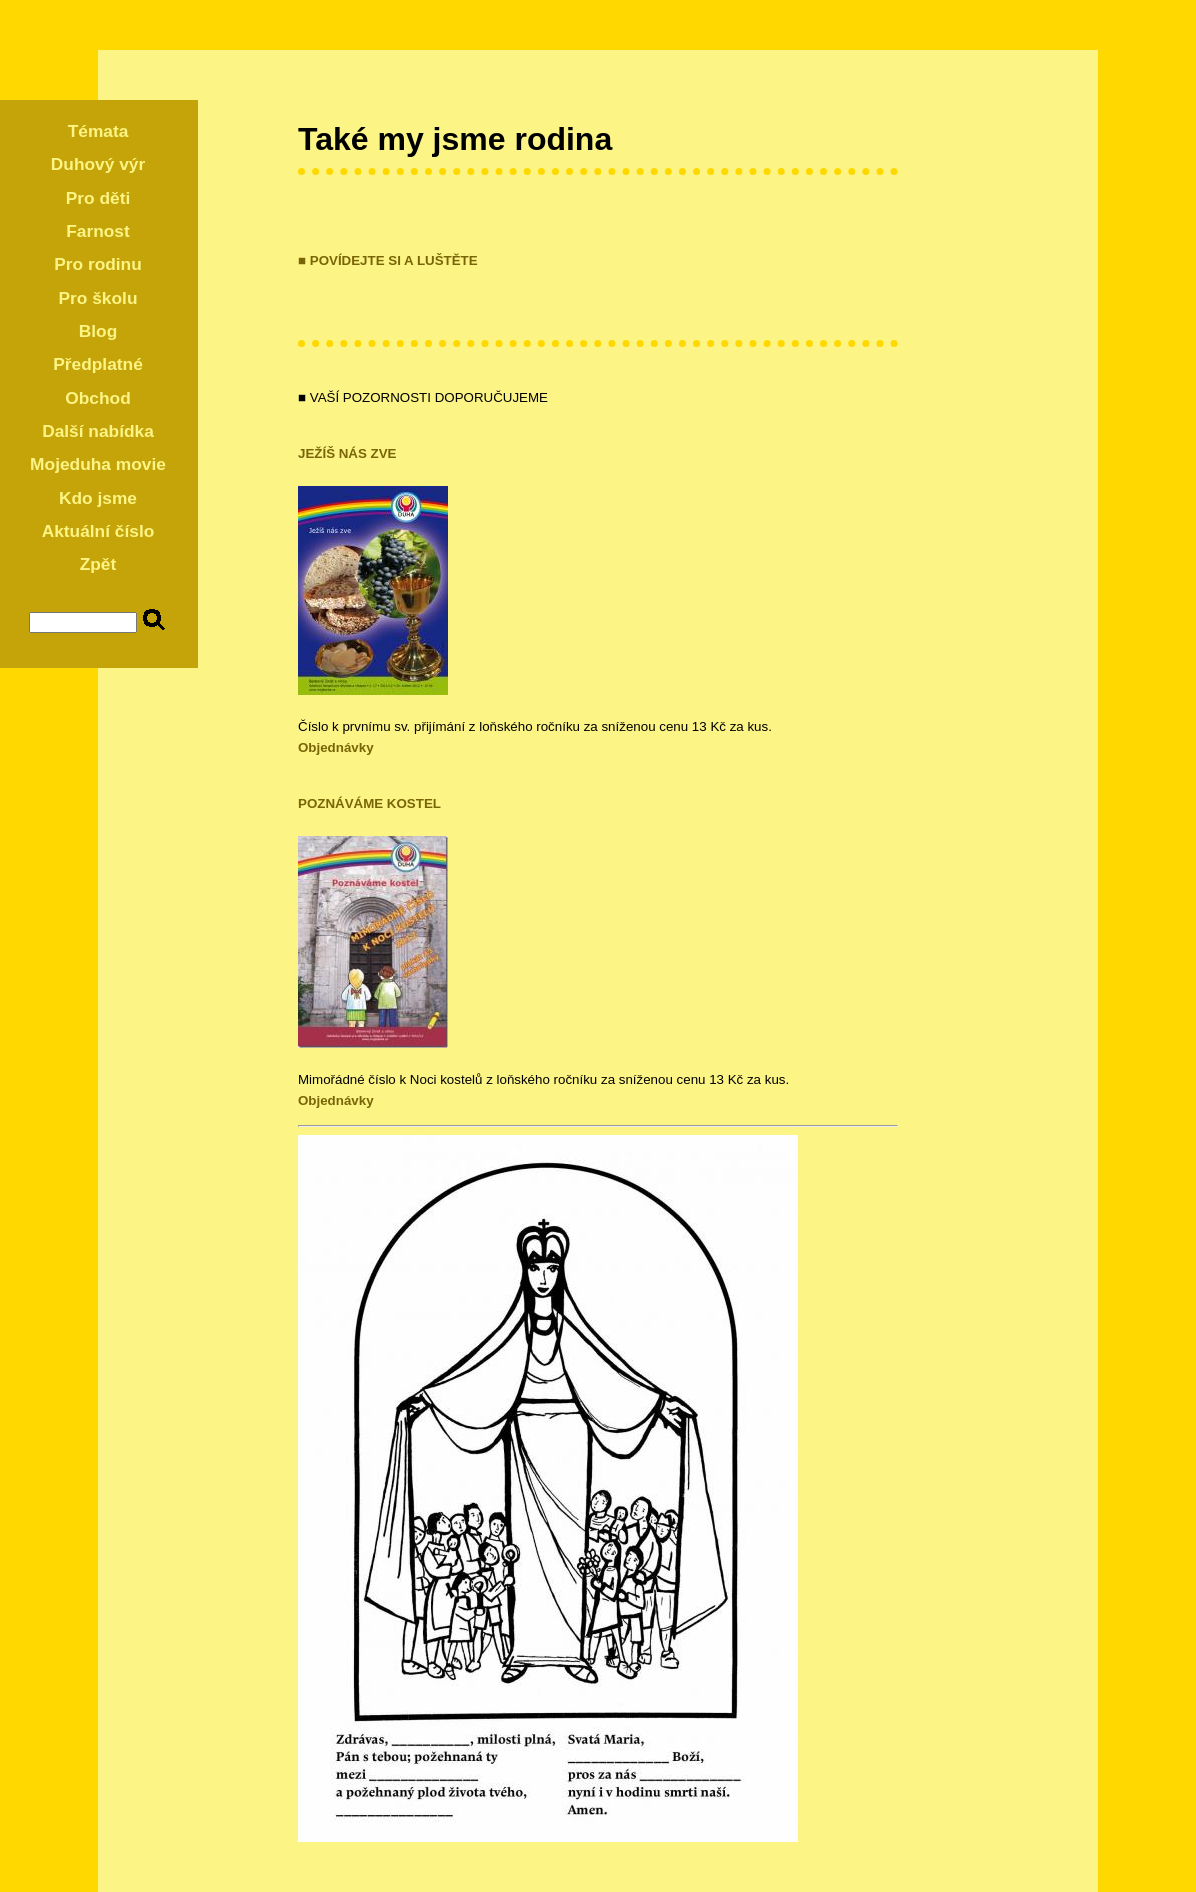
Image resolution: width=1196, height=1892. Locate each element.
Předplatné (98, 364)
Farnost (98, 231)
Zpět (98, 564)
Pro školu (98, 298)
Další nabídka (98, 431)
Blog (98, 331)
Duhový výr (98, 164)
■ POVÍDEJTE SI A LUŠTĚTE (388, 260)
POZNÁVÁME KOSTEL (369, 803)
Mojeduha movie (98, 464)
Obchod (97, 398)
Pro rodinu (98, 264)
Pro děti (98, 198)
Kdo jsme (98, 498)
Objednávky (336, 747)
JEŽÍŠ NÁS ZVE (347, 453)
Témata (98, 131)
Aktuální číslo (98, 531)
